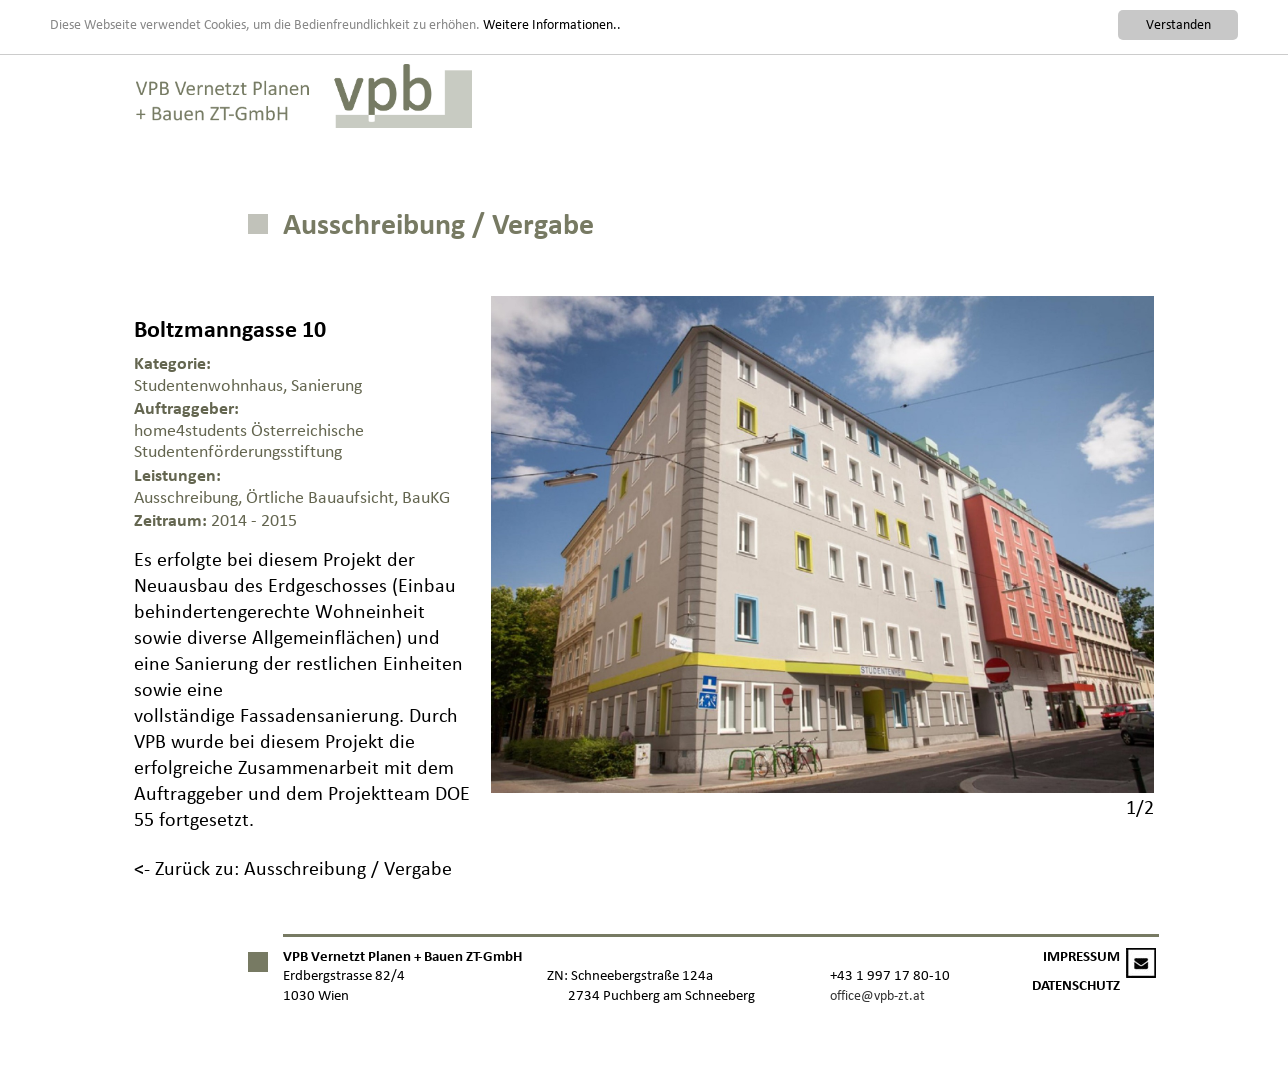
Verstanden (1178, 24)
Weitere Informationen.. (552, 23)
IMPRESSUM (1081, 956)
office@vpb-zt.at (877, 995)
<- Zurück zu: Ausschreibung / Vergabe (293, 868)
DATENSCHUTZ (1076, 985)
